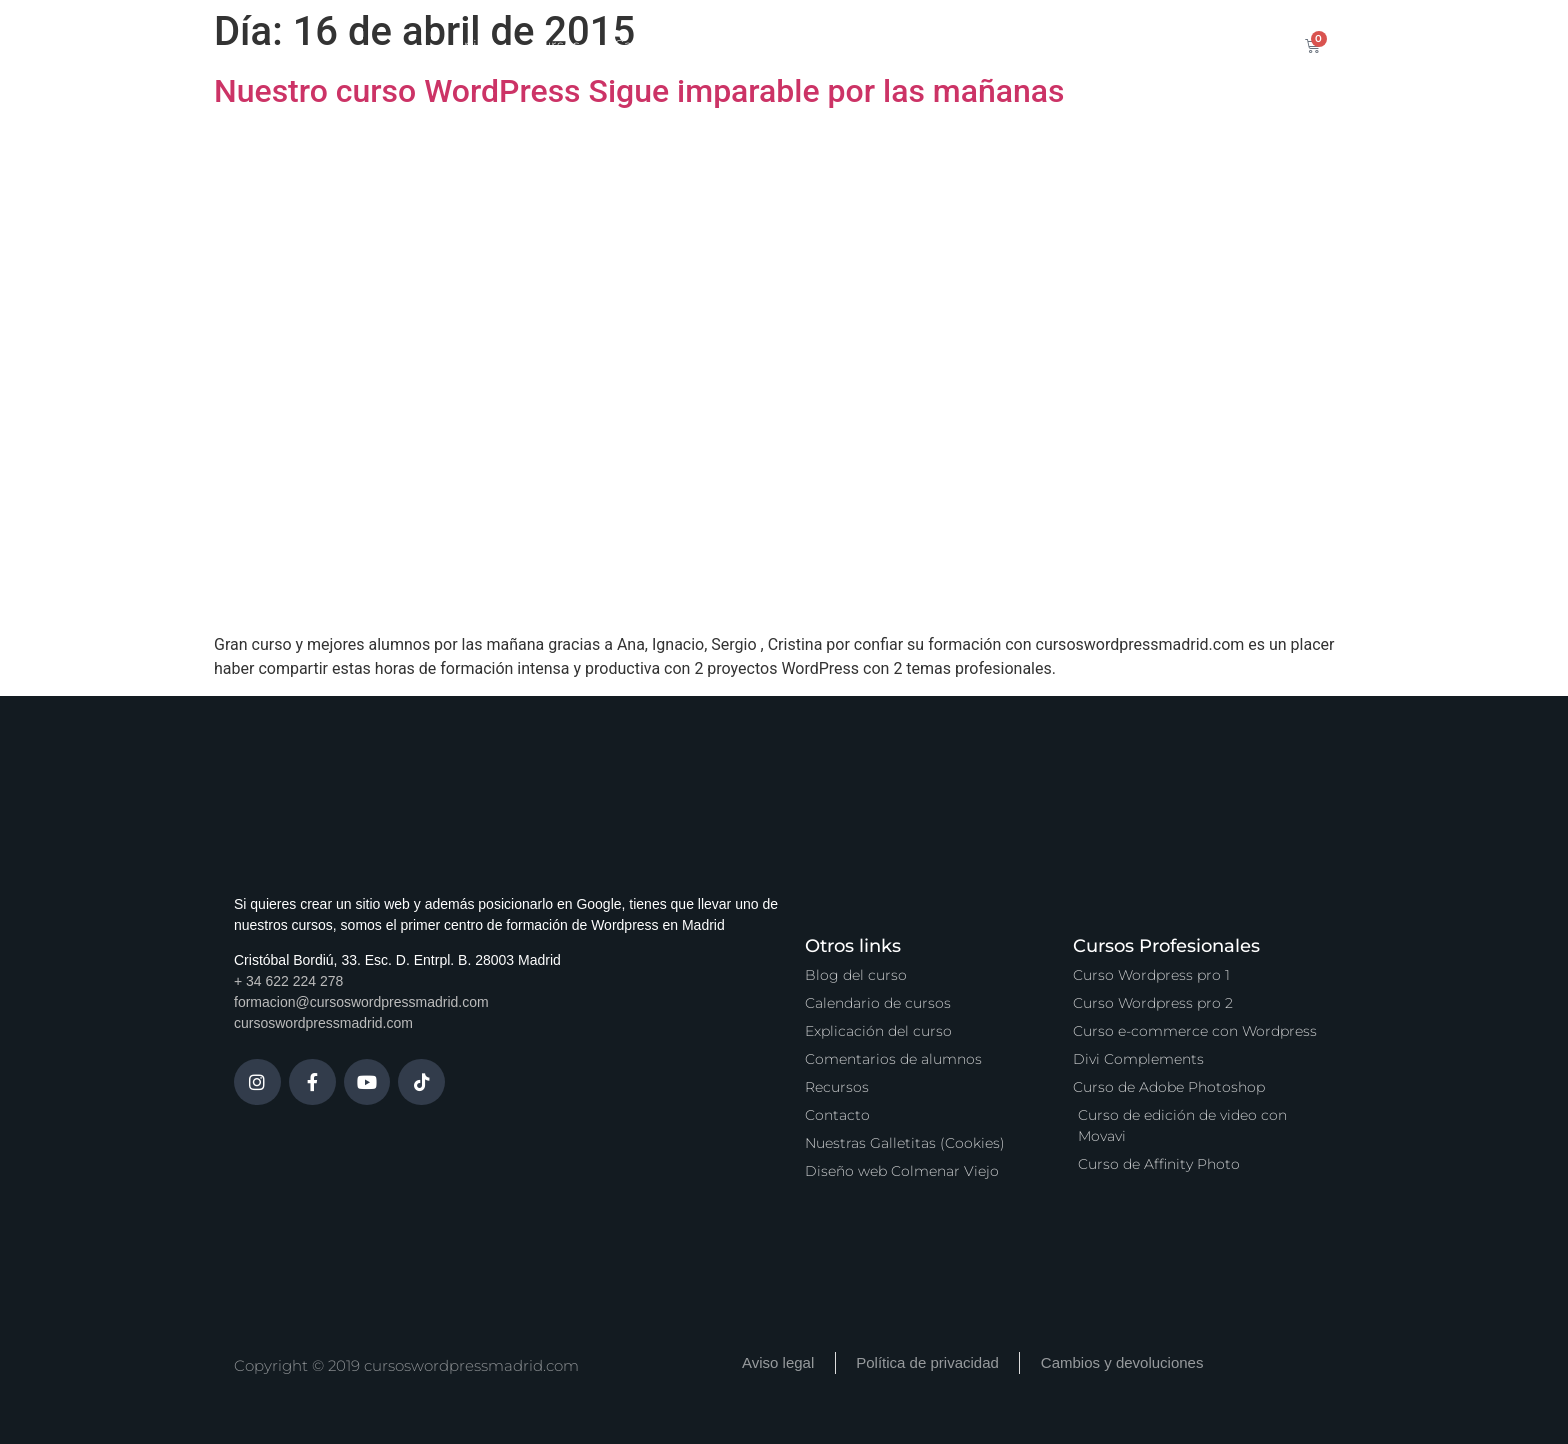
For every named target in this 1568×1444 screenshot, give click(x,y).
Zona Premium (872, 45)
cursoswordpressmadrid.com (323, 1023)
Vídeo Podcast (1009, 45)
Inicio (479, 45)
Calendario (651, 45)
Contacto (1126, 45)
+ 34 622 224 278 (288, 981)
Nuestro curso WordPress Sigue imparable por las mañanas (639, 91)
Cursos (556, 45)
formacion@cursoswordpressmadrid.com (361, 1002)
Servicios (754, 45)
